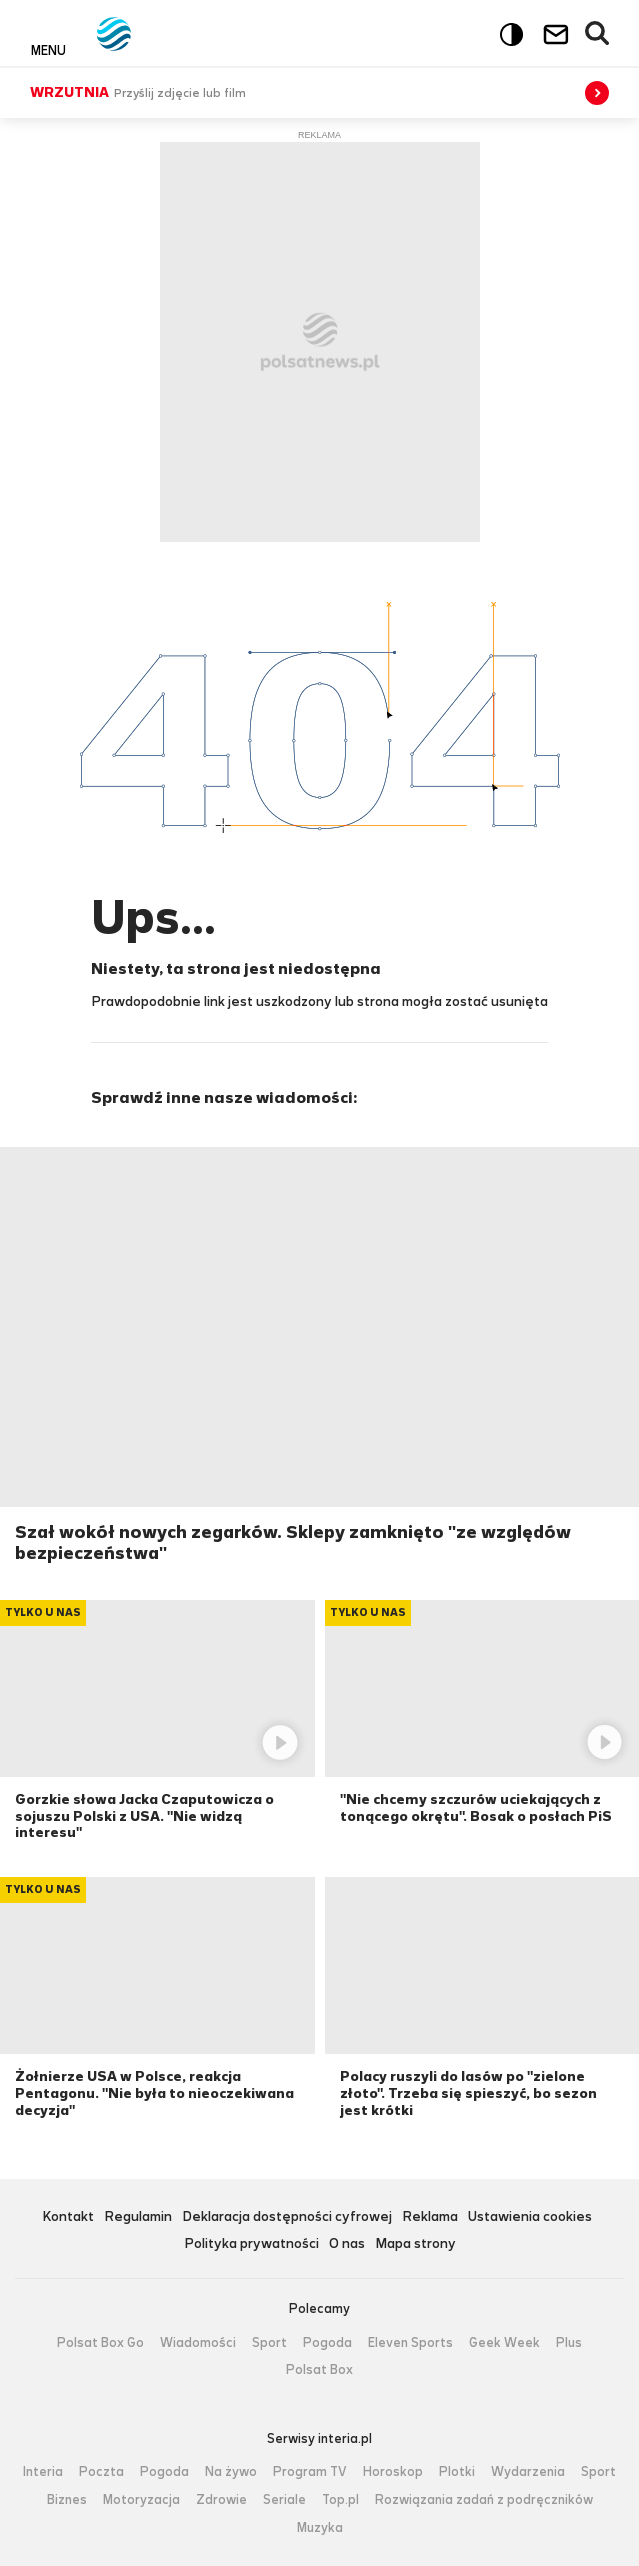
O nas (347, 2244)
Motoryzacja (141, 2500)
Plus (569, 2343)
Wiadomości (198, 2343)
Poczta (101, 2472)
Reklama (430, 2217)
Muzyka (320, 2528)
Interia (43, 2472)
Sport (269, 2343)
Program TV (310, 2472)
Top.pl (340, 2500)
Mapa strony (415, 2244)
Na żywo (231, 2472)
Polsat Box (319, 2370)
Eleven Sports (410, 2343)
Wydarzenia (528, 2472)
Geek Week (504, 2343)
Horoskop (393, 2472)
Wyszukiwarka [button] (598, 34)
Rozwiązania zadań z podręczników (484, 2500)
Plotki (457, 2472)
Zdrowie (221, 2500)
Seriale (284, 2500)
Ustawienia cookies (530, 2217)
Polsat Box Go (100, 2343)
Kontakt (68, 2217)
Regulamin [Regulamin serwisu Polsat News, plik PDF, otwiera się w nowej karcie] (138, 2217)
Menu (48, 50)
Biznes (67, 2500)
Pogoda (327, 2343)
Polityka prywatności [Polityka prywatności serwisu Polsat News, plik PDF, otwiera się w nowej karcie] (251, 2244)
